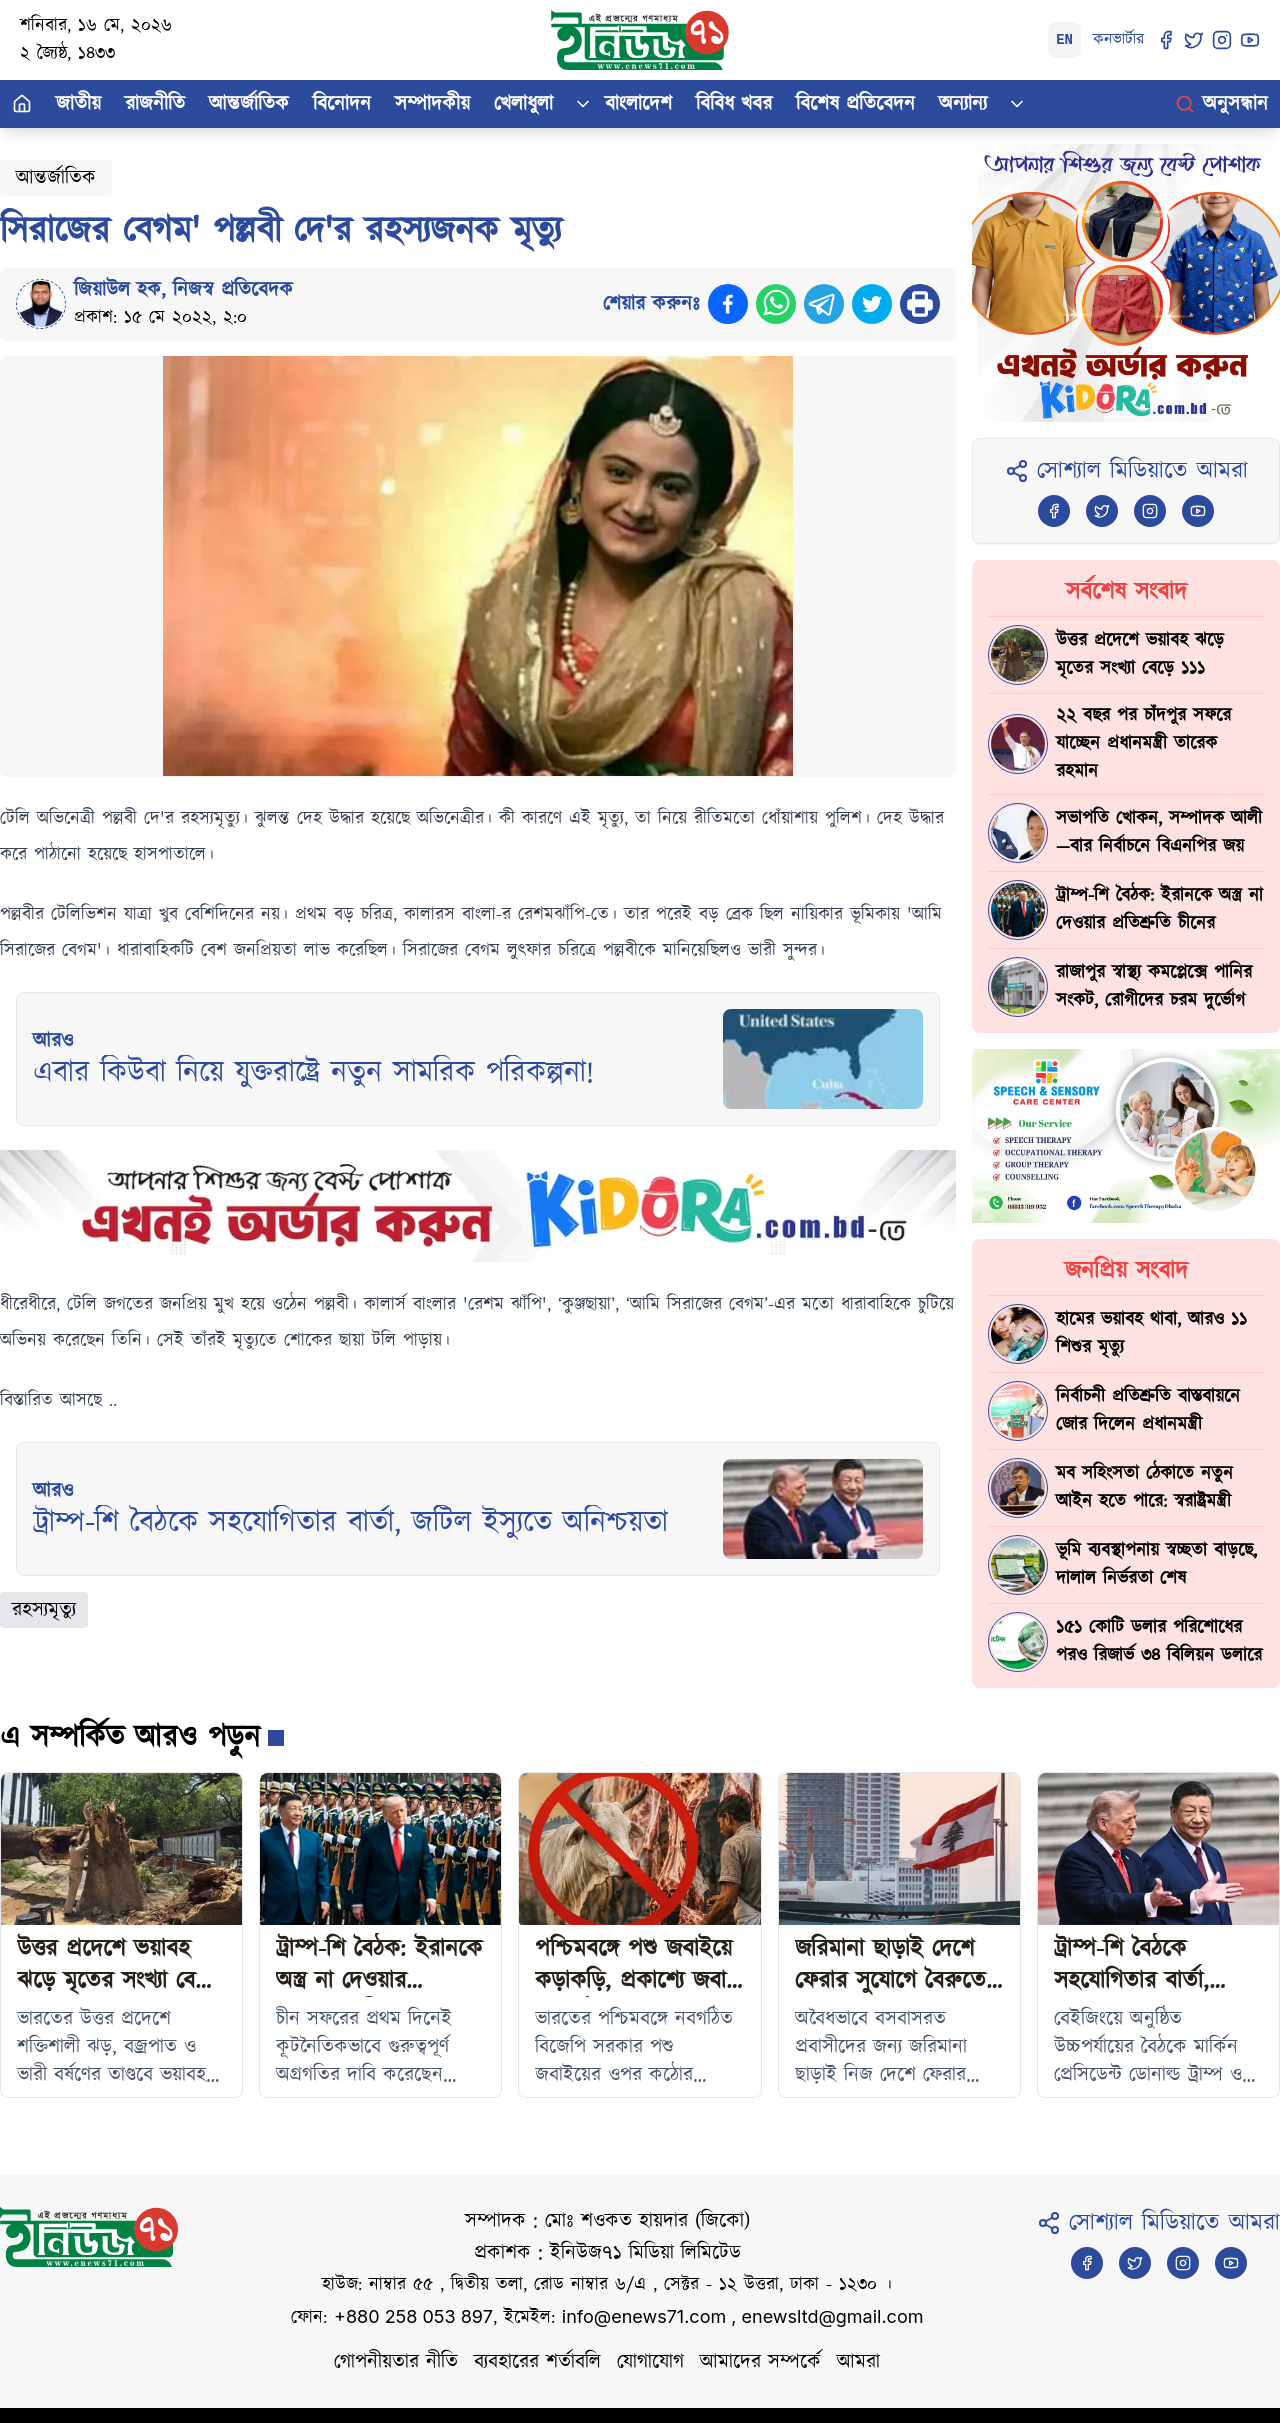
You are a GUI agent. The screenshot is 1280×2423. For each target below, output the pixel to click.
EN (1064, 40)
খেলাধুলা (523, 104)
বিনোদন (342, 104)
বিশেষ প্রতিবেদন (855, 104)
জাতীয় (78, 104)
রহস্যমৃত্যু (44, 1610)
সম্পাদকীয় (432, 104)
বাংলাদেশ (638, 104)
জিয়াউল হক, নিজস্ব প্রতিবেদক (183, 290)
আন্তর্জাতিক (249, 104)
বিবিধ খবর (734, 104)
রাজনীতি (155, 104)
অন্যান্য (963, 104)
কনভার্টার (1118, 39)
